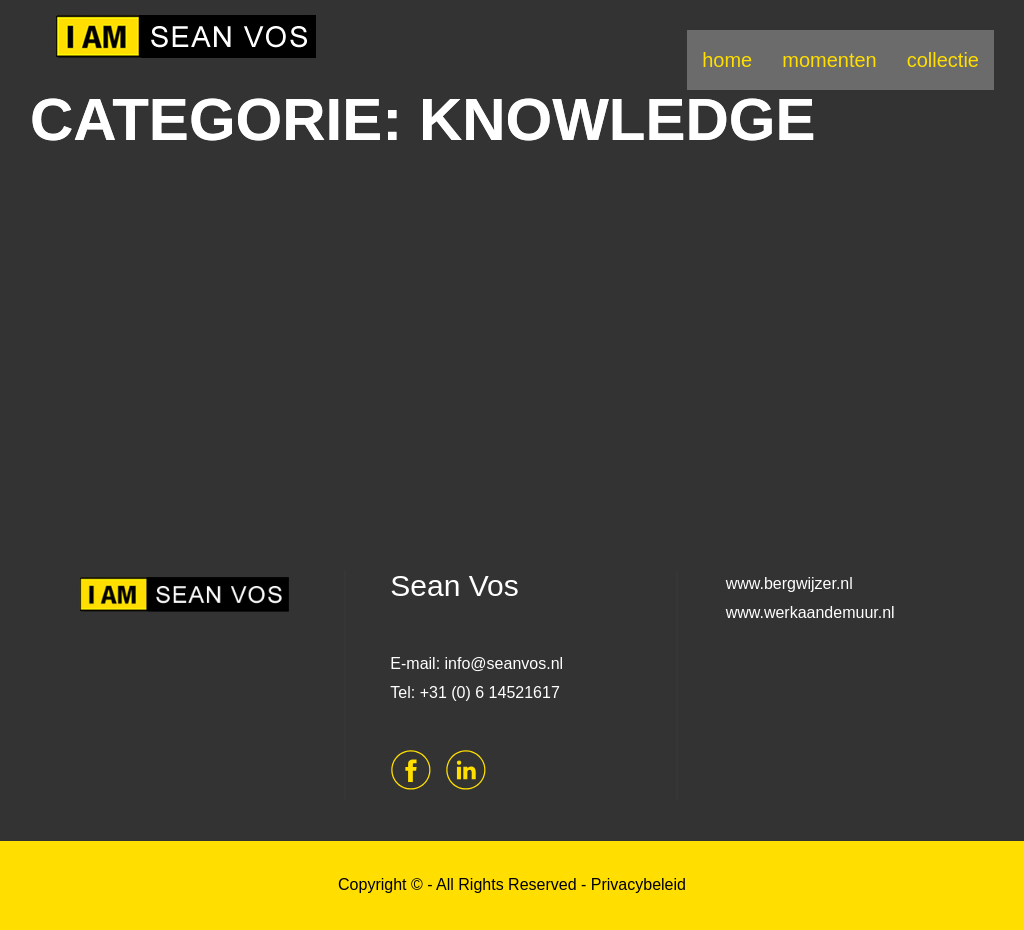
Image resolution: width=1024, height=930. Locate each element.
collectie (943, 60)
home (727, 60)
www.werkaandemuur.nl (810, 612)
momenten (829, 60)
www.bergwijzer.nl (789, 583)
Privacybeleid (638, 884)
